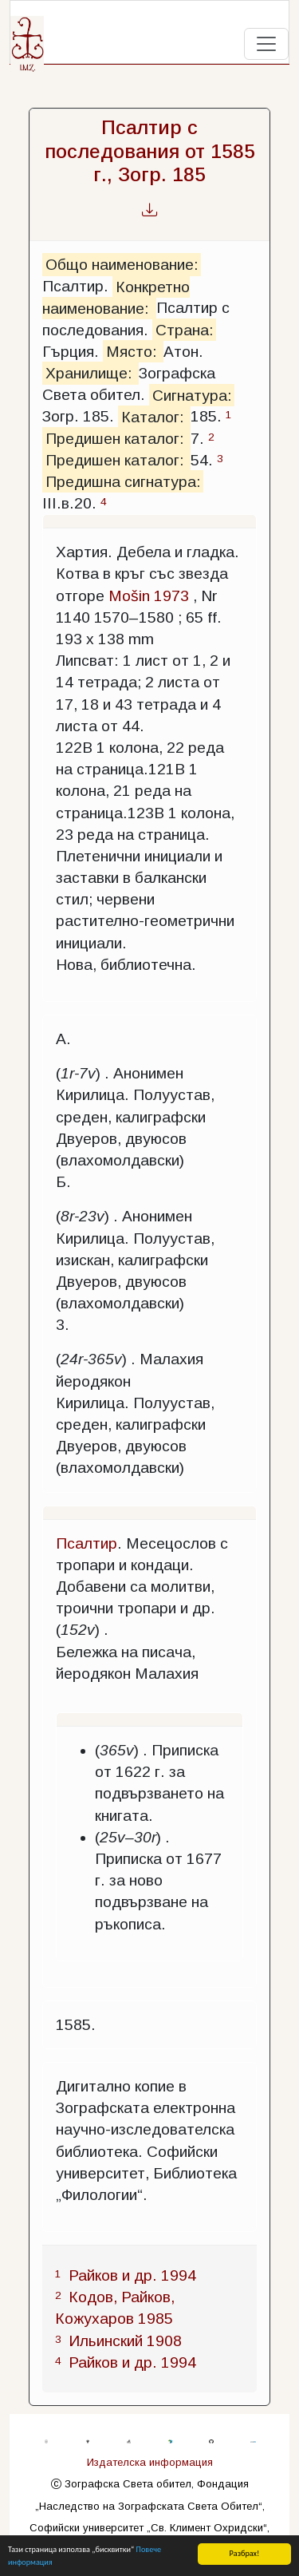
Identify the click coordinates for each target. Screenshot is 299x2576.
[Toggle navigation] (266, 44)
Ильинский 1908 (125, 2341)
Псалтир (86, 1543)
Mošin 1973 (148, 596)
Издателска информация (150, 2462)
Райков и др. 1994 (132, 2275)
